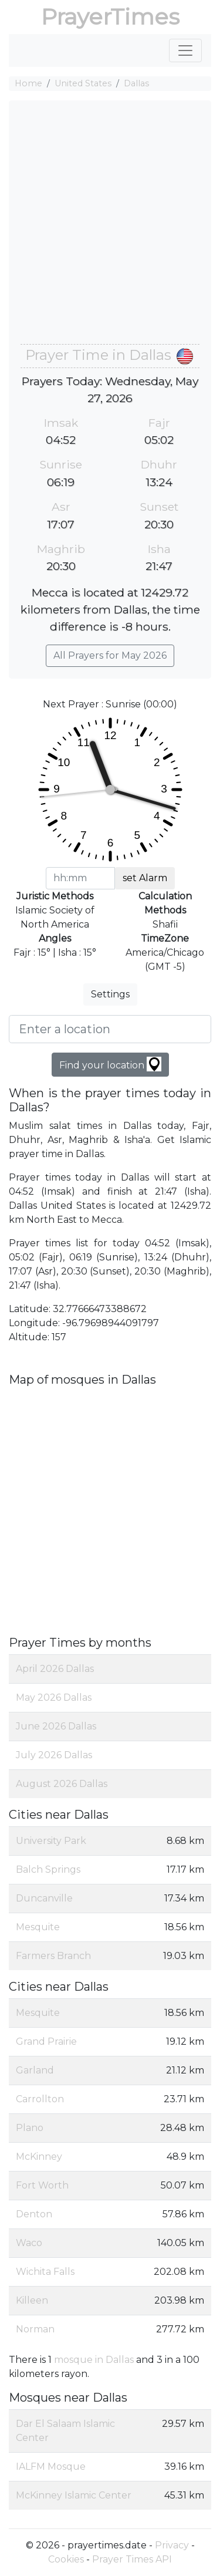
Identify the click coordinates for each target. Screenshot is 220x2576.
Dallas (136, 83)
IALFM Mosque (51, 2466)
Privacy (172, 2545)
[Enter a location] (110, 1029)
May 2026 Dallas (54, 1697)
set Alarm (145, 878)
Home (28, 83)
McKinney (39, 2156)
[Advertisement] (110, 228)
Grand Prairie (46, 2041)
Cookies (66, 2559)
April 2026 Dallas (55, 1668)
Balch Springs (48, 1869)
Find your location (110, 1064)
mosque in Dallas (94, 2359)
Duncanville (44, 1898)
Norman (35, 2329)
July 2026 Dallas (54, 1755)
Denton (34, 2214)
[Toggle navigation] (185, 50)
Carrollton (40, 2099)
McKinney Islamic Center (73, 2495)
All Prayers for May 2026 (110, 655)
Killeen (32, 2300)
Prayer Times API (132, 2559)
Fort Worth (42, 2185)
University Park (51, 1840)
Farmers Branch (53, 1955)
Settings (110, 994)
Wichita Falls (45, 2271)
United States (83, 83)
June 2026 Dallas (56, 1726)
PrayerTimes (110, 17)
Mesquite (38, 1927)
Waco (29, 2242)
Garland (35, 2070)
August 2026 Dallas (61, 1783)
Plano (29, 2127)
